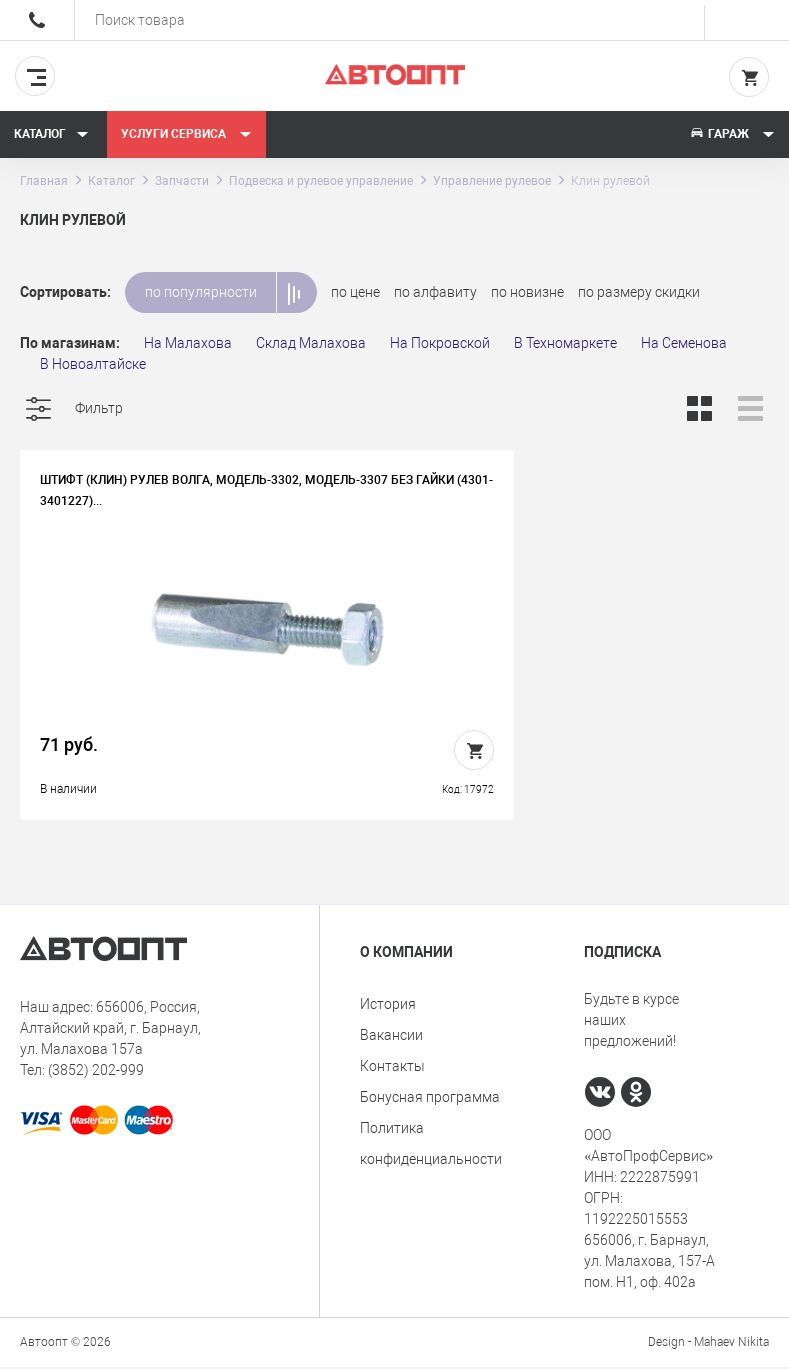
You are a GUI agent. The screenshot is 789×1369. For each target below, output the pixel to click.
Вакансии (391, 1037)
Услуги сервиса (186, 134)
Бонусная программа (430, 1099)
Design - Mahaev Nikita (708, 1344)
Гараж (732, 134)
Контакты (392, 1068)
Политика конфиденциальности (431, 1145)
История (388, 1006)
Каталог (51, 134)
